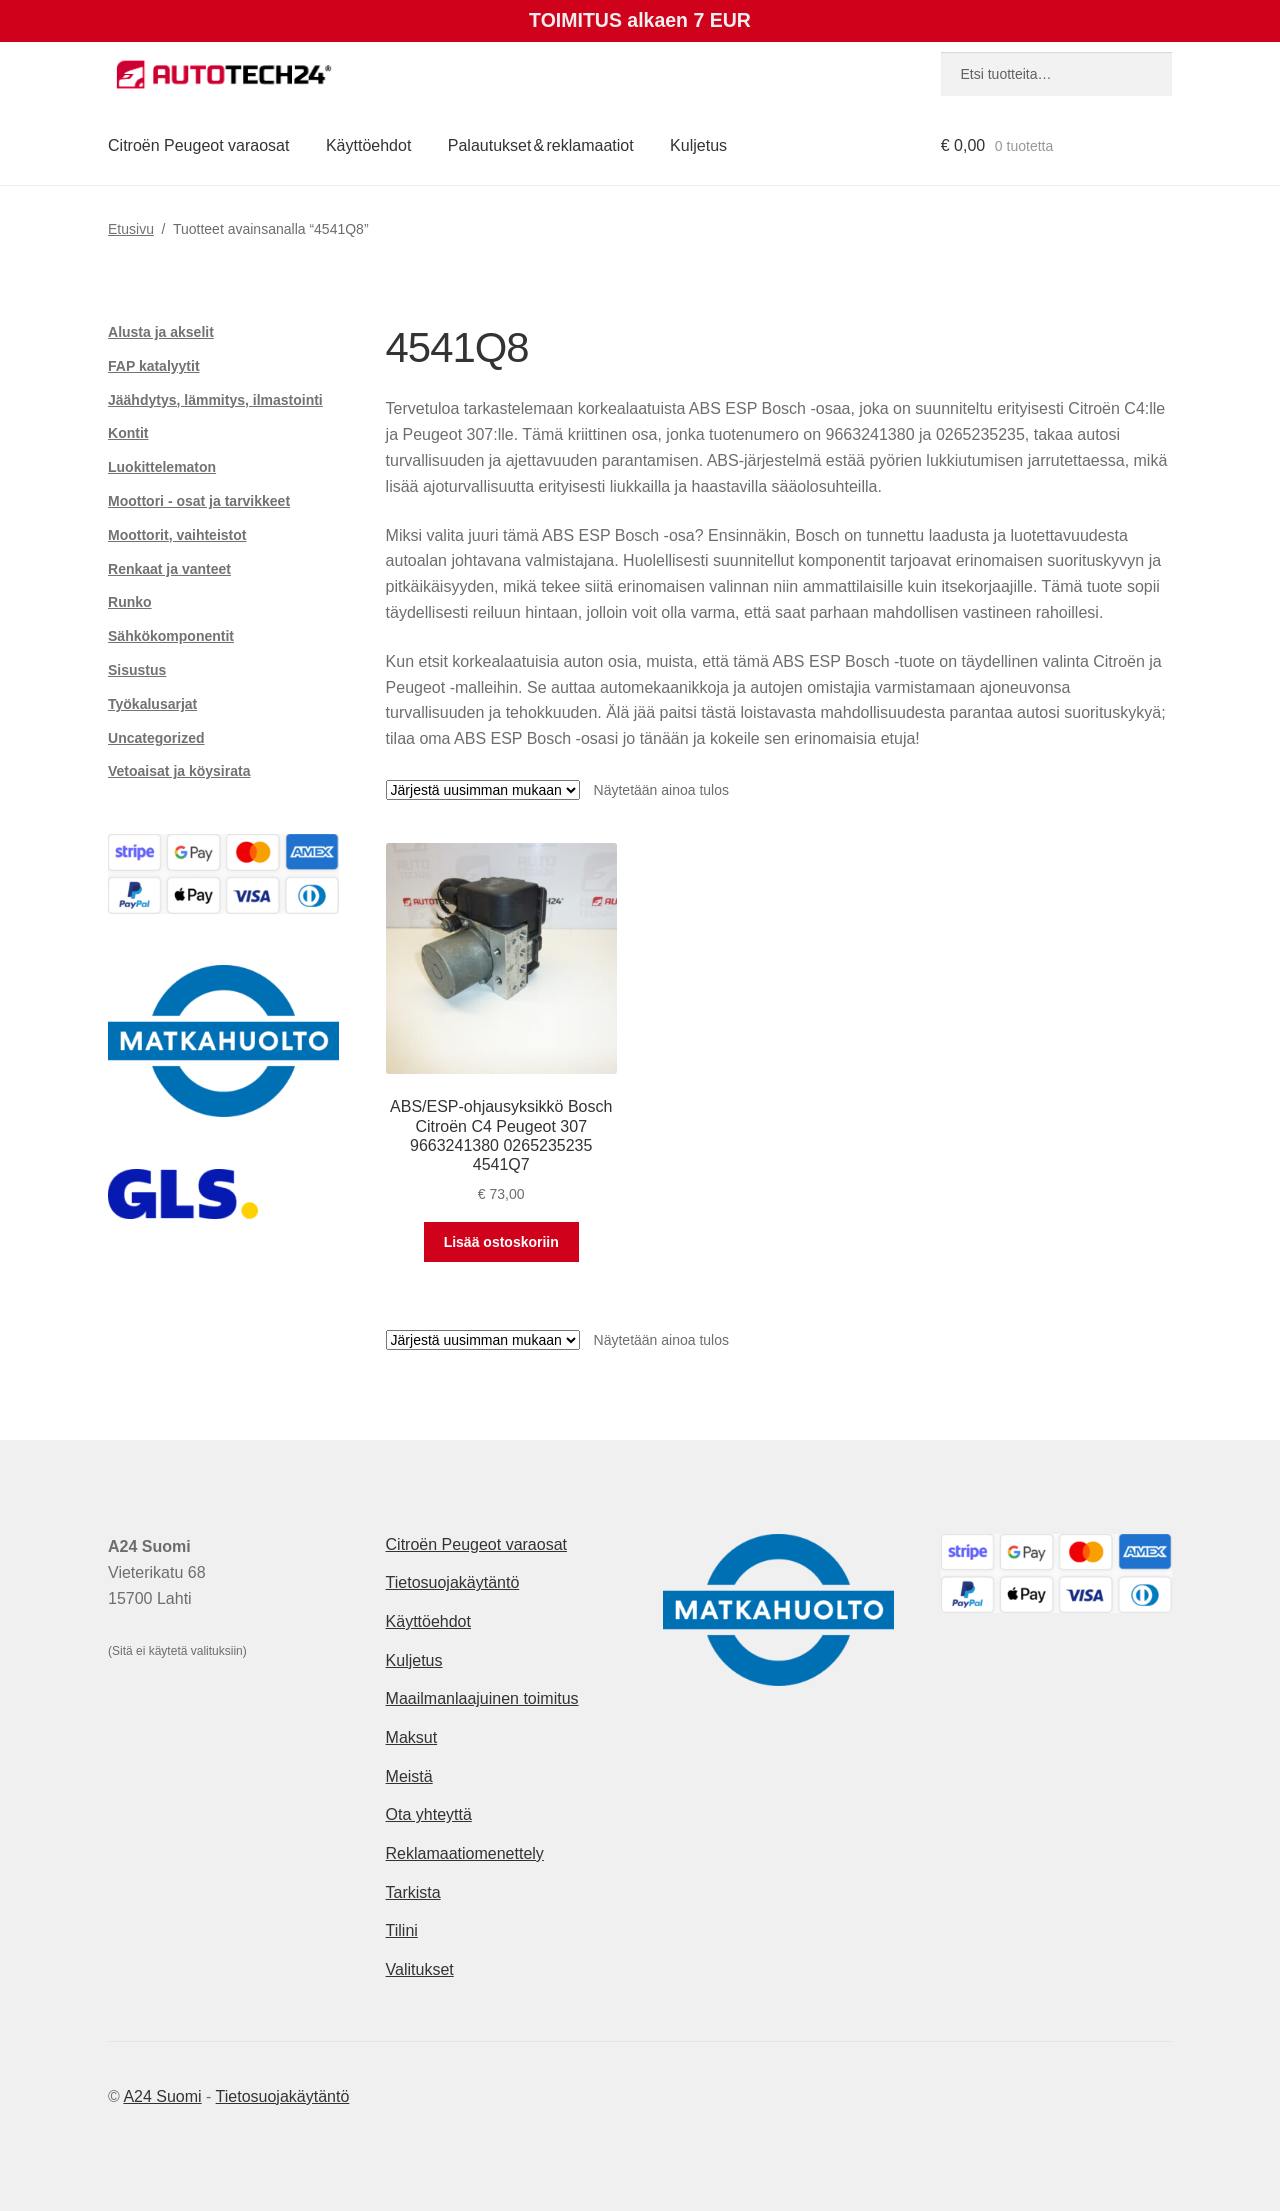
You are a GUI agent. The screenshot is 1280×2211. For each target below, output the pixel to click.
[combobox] (1056, 74)
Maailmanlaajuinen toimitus (482, 1698)
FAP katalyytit (154, 366)
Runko (130, 602)
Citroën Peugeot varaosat (198, 145)
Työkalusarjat (152, 704)
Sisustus (137, 670)
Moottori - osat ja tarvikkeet (199, 501)
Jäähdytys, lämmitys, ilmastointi (215, 400)
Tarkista (413, 1892)
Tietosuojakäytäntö (453, 1582)
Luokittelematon (162, 467)
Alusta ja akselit (161, 332)
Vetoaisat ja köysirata (179, 771)
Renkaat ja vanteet (169, 569)
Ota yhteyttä (429, 1814)
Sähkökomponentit (171, 636)
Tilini (402, 1930)
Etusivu (131, 229)
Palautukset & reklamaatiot (541, 145)
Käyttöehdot (368, 145)
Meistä (409, 1776)
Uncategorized (156, 738)
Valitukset (420, 1969)
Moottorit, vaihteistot (177, 535)
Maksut (412, 1737)
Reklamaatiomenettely (465, 1853)
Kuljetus (698, 145)
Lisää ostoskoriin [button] (501, 1242)
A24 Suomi (162, 2096)
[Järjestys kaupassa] (483, 790)
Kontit (128, 433)
